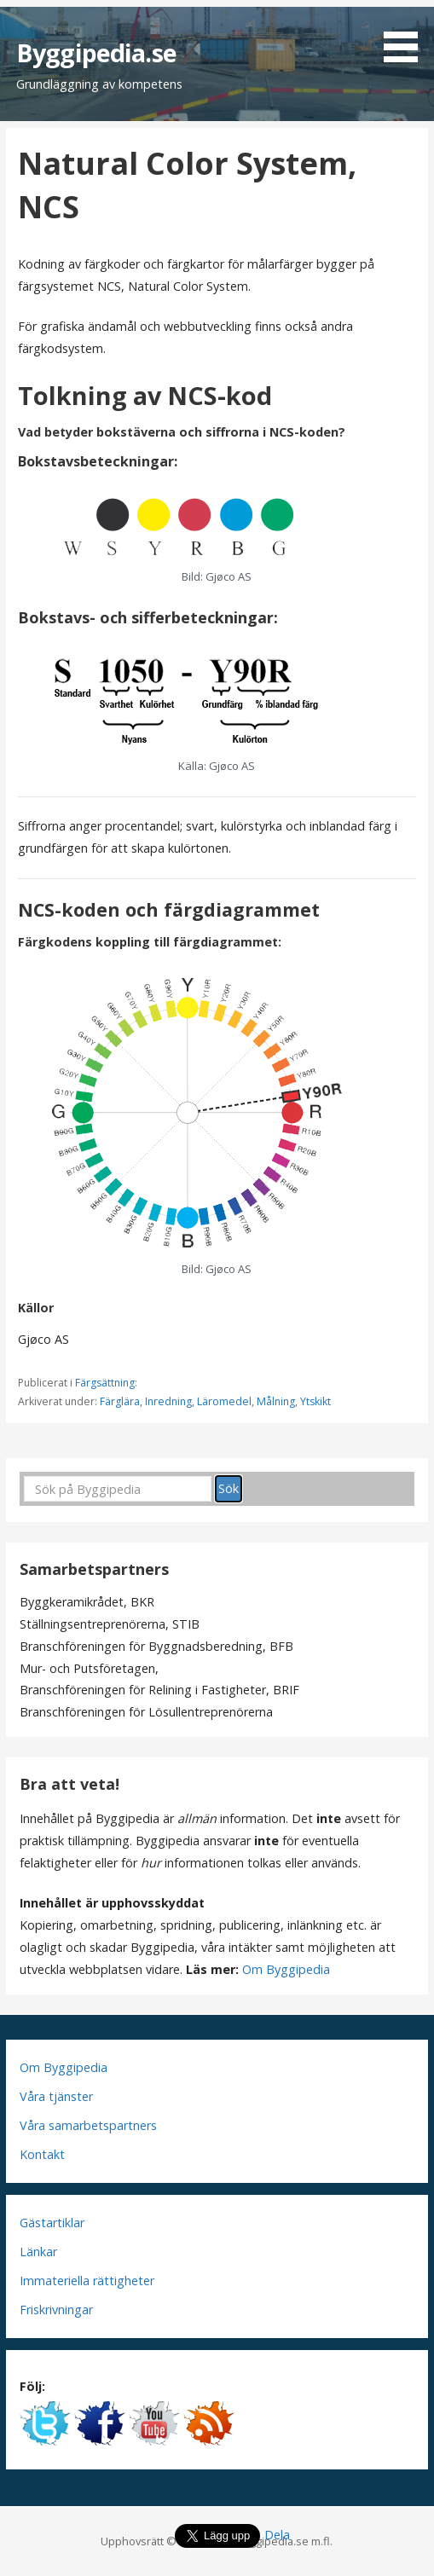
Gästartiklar (52, 2222)
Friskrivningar (56, 2309)
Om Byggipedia (286, 1969)
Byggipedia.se (96, 52)
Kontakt (42, 2154)
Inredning (168, 1401)
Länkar (38, 2251)
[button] (406, 34)
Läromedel (224, 1401)
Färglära (120, 1401)
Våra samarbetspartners (88, 2125)
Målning (276, 1401)
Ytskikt (315, 1401)
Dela (277, 2535)
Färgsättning (105, 1382)
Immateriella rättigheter (87, 2280)
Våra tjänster (56, 2096)
